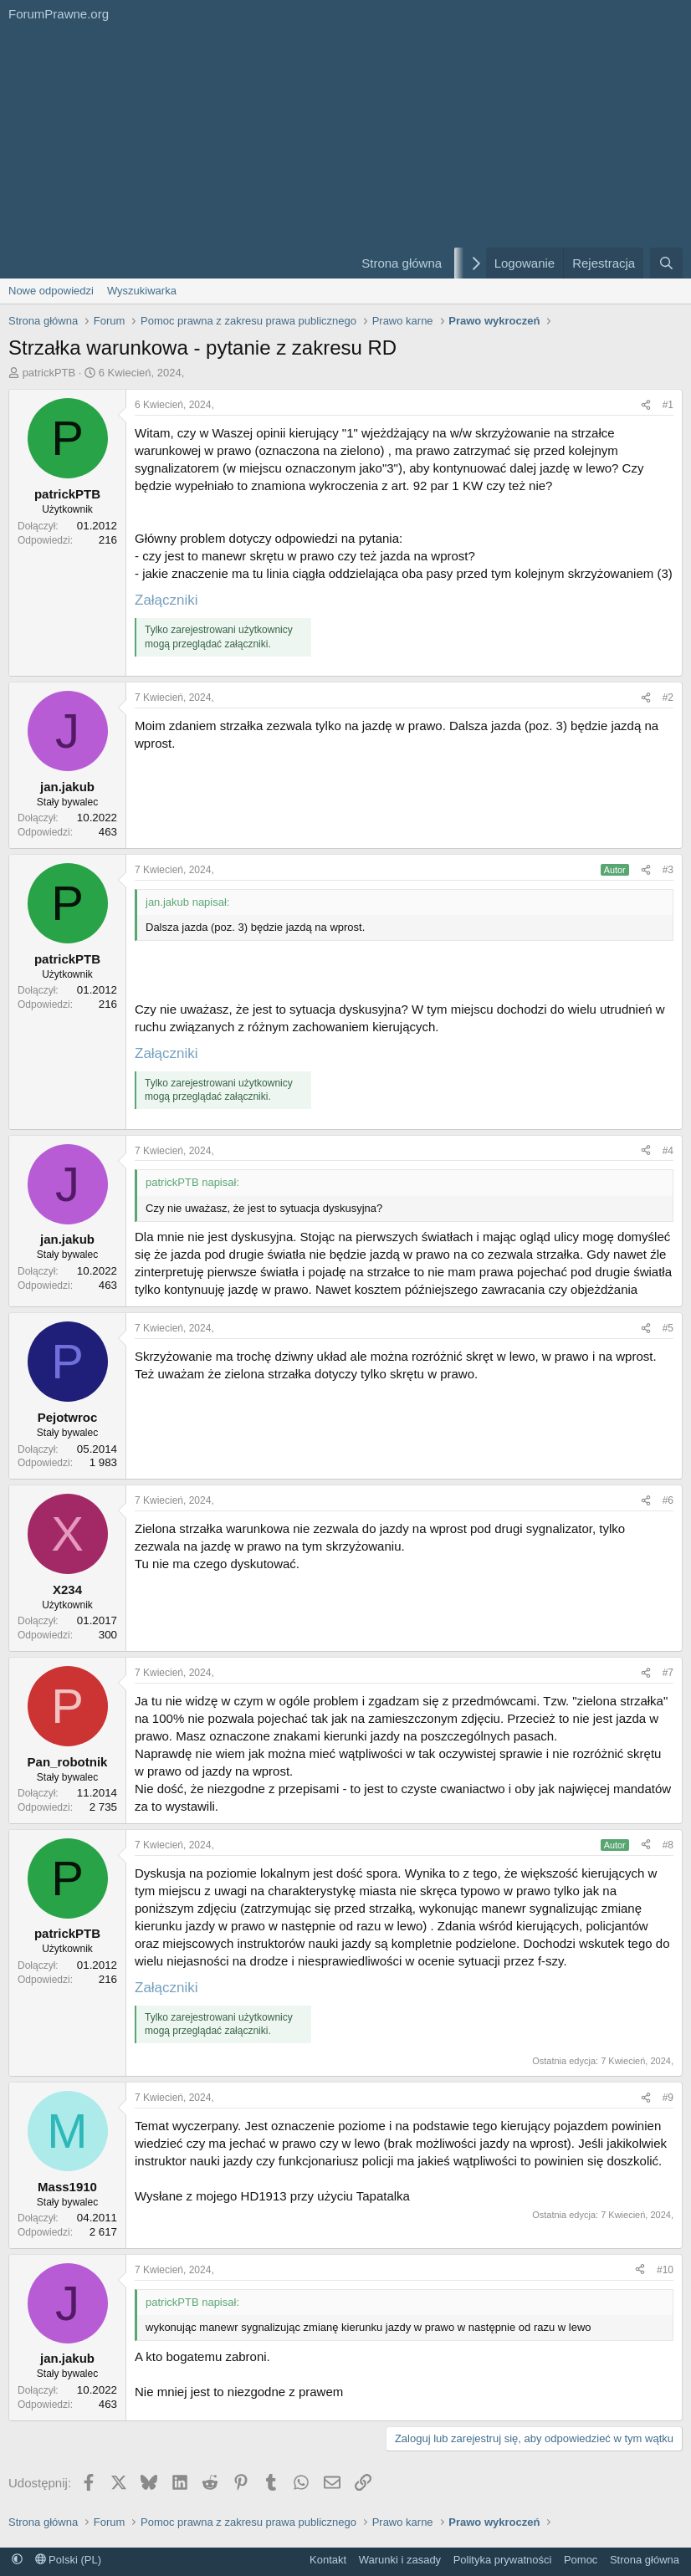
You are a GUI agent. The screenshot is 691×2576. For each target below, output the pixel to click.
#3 (668, 870)
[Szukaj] (666, 263)
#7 (668, 1673)
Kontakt (328, 2559)
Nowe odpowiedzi (51, 290)
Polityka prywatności (502, 2559)
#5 (668, 1328)
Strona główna (401, 263)
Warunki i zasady (400, 2559)
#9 (668, 2097)
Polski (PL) (68, 2559)
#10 (665, 2270)
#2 (668, 697)
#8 (668, 1845)
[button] (17, 2560)
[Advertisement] (170, 153)
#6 (668, 1500)
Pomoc (580, 2559)
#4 (668, 1151)
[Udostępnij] (646, 405)
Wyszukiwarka (142, 290)
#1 (668, 405)
